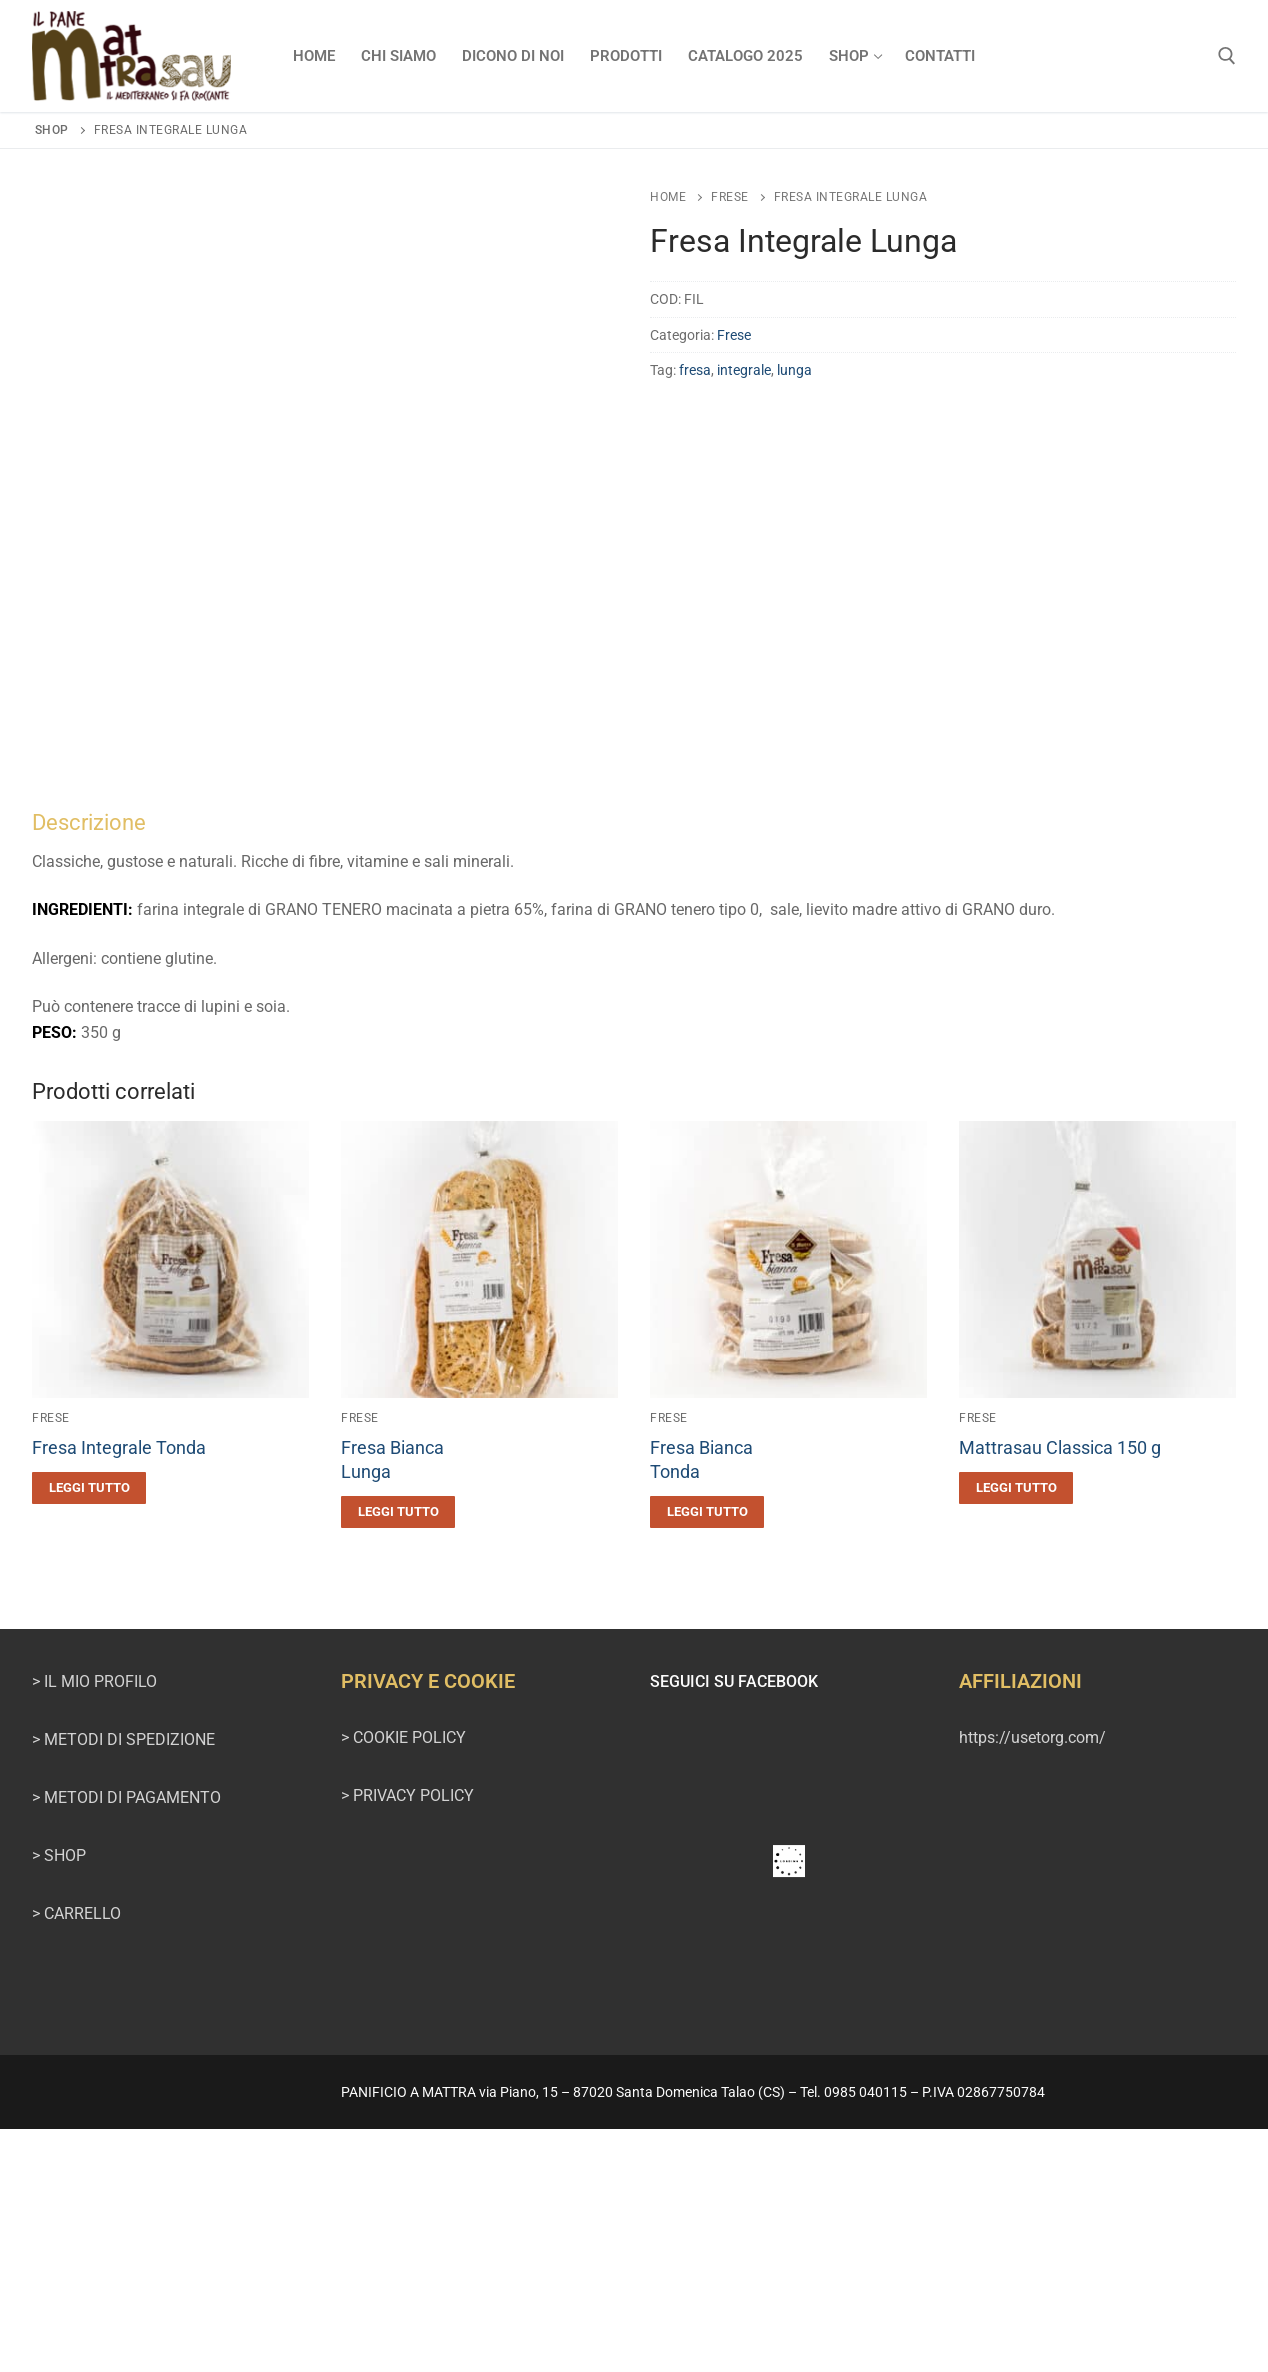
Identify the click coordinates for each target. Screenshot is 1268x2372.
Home (668, 197)
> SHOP (59, 2098)
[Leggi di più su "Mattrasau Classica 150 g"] (1016, 1731)
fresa (695, 370)
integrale (744, 370)
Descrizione (89, 1065)
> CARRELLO (76, 2156)
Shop (52, 130)
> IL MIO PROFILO (94, 1924)
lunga (794, 370)
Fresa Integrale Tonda (119, 1692)
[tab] (634, 1170)
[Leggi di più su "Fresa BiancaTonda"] (707, 1755)
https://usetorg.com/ (1032, 1981)
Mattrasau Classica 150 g (1060, 1692)
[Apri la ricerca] (1227, 56)
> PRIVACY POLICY (407, 2038)
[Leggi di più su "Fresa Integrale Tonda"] (89, 1731)
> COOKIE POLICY (403, 1981)
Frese (730, 197)
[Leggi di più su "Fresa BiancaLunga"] (398, 1755)
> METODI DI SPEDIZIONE (123, 1982)
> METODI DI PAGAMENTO (126, 2040)
